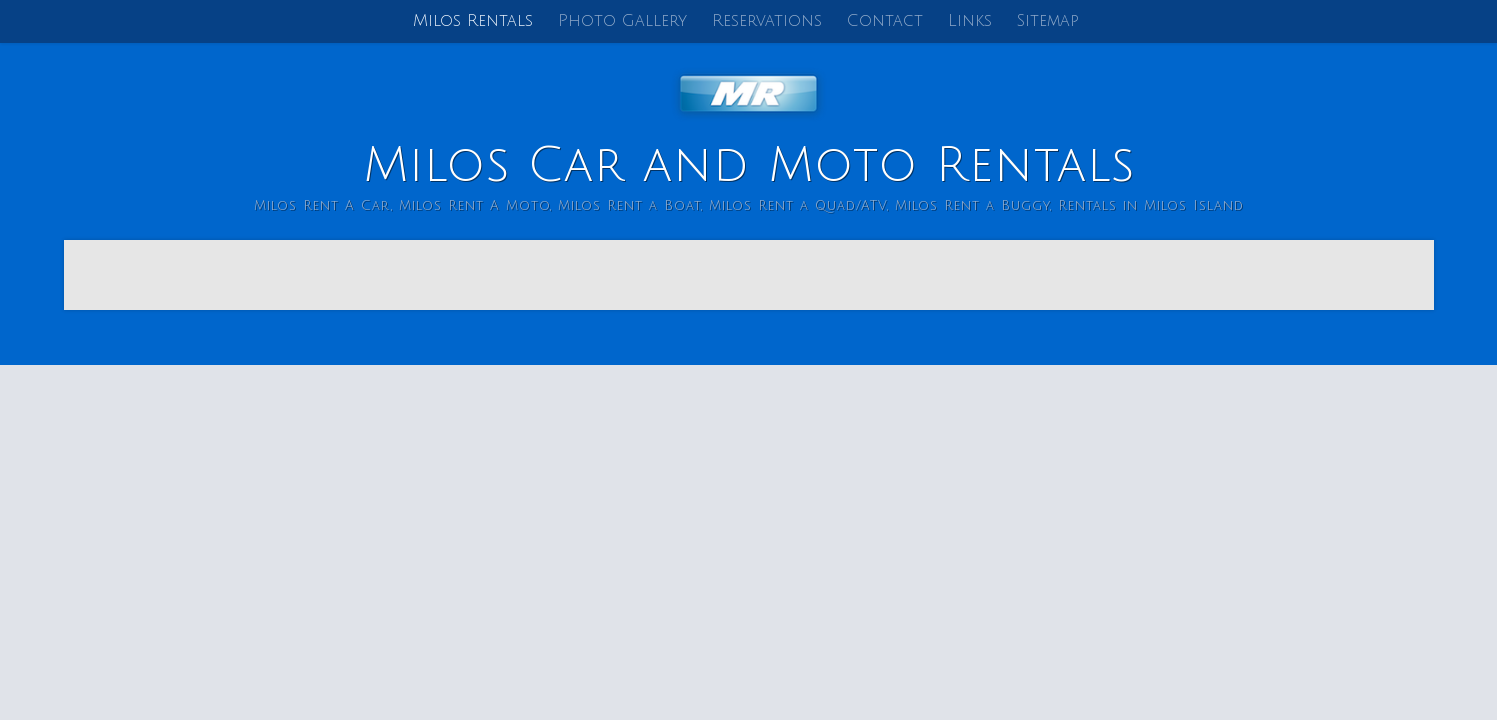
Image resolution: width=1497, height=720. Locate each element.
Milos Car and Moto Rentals (749, 166)
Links (970, 21)
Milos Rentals (473, 21)
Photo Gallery (622, 21)
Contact (885, 21)
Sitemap (1048, 21)
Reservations (767, 21)
